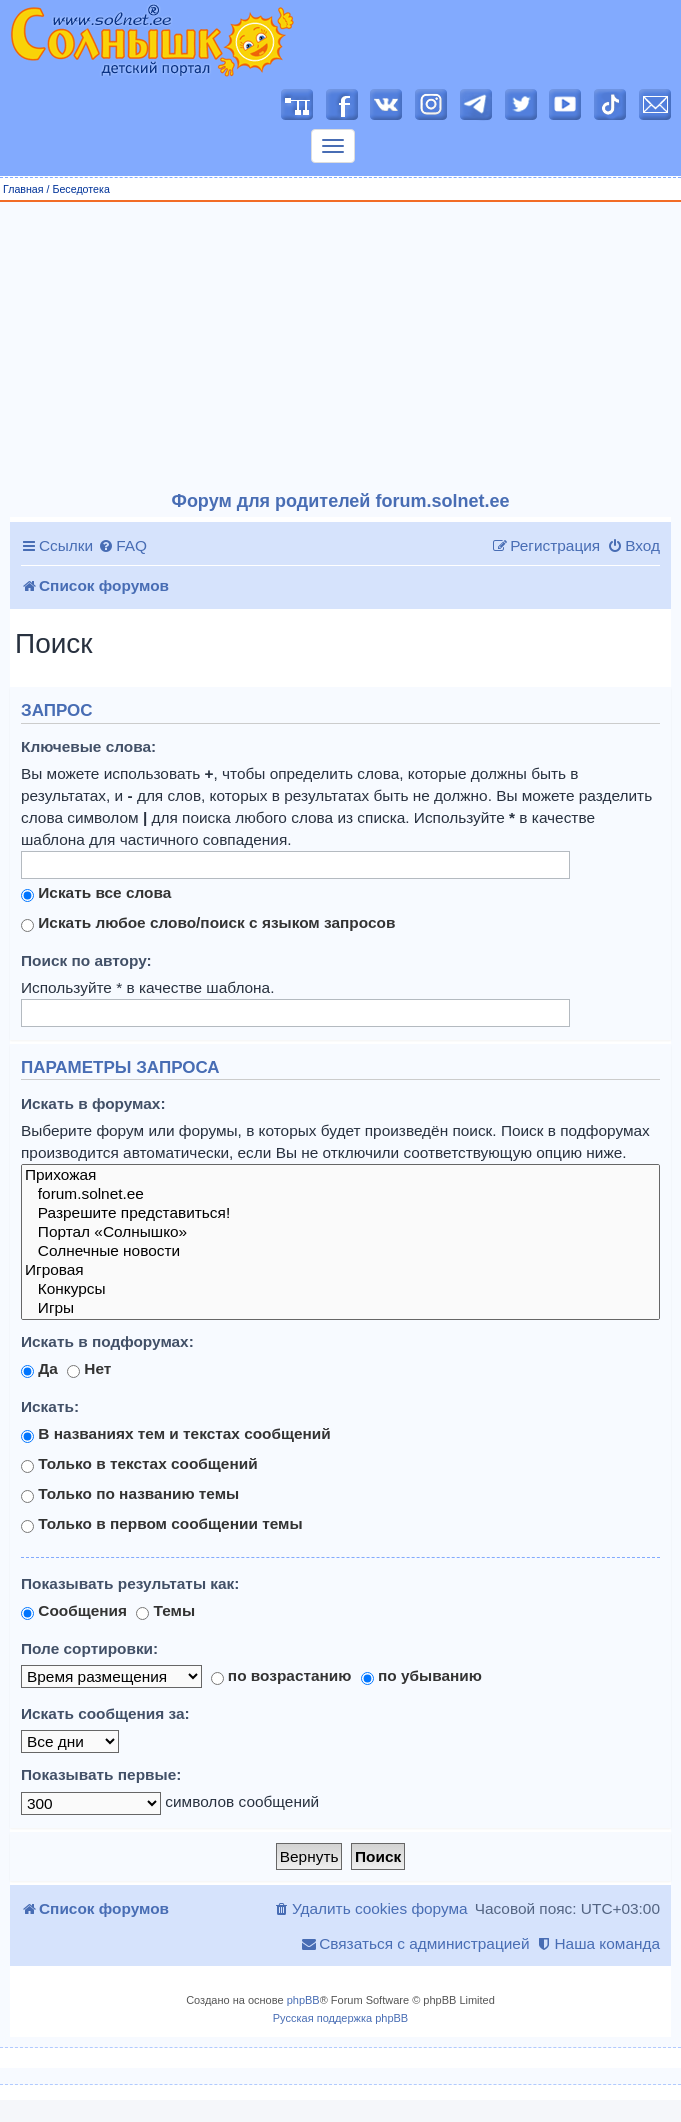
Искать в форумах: (93, 1103)
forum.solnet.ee (340, 1194)
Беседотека (80, 189)
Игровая (340, 1270)
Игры (340, 1308)
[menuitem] (122, 546)
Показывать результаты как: (130, 1583)
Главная (23, 189)
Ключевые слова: (88, 746)
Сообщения (74, 1611)
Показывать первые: (101, 1774)
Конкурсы (340, 1289)
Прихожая (340, 1175)
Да (39, 1369)
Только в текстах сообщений (139, 1464)
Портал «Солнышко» (340, 1232)
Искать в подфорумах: (107, 1341)
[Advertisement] (341, 347)
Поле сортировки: (89, 1648)
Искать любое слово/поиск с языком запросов (208, 923)
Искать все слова (96, 893)
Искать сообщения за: (105, 1713)
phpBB (303, 2000)
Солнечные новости (340, 1251)
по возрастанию (281, 1676)
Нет (89, 1369)
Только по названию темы (130, 1494)
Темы (165, 1611)
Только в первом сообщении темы (162, 1524)
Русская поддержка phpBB (340, 2018)
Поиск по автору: (86, 960)
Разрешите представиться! (340, 1213)
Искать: (50, 1406)
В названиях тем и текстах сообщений (176, 1434)
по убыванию (421, 1676)
